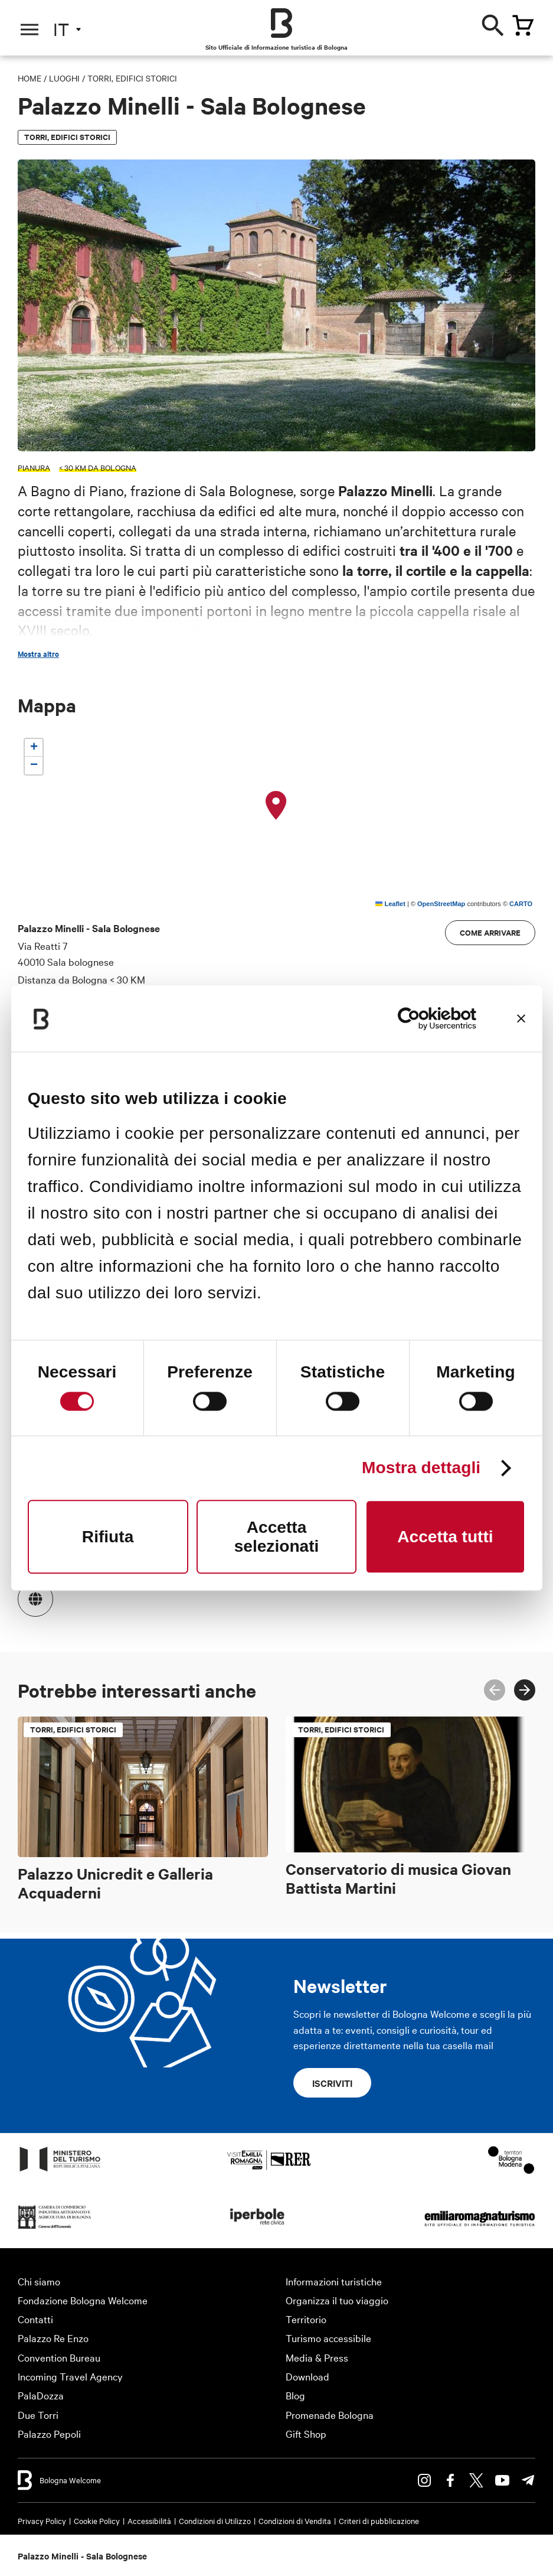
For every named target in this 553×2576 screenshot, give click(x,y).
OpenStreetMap (441, 903)
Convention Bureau (59, 2357)
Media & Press (317, 2357)
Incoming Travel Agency (70, 2376)
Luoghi (64, 78)
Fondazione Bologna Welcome (83, 2300)
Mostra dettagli (421, 1468)
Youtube (502, 2480)
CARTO (520, 903)
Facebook (450, 2480)
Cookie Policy (97, 2520)
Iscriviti (332, 2082)
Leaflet (390, 903)
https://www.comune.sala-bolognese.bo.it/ (29, 1593)
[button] (276, 805)
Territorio (306, 2319)
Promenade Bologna (330, 2414)
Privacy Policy (42, 2520)
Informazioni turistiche (334, 2281)
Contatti (35, 2319)
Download (307, 2376)
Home (29, 78)
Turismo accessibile (328, 2337)
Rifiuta (107, 1537)
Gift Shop (306, 2433)
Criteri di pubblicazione (379, 2520)
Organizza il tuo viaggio (337, 2300)
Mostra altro (38, 654)
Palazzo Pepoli (49, 2433)
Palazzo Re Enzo (53, 2337)
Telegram (528, 2480)
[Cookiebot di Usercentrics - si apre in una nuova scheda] (424, 1018)
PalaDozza (41, 2395)
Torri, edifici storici (132, 78)
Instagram (424, 2480)
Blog (295, 2395)
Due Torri (38, 2414)
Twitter (476, 2480)
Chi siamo (39, 2281)
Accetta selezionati (276, 1536)
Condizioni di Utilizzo (215, 2520)
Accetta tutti (445, 1537)
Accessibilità (149, 2520)
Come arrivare (490, 932)
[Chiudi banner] (521, 1018)
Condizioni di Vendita (294, 2520)
